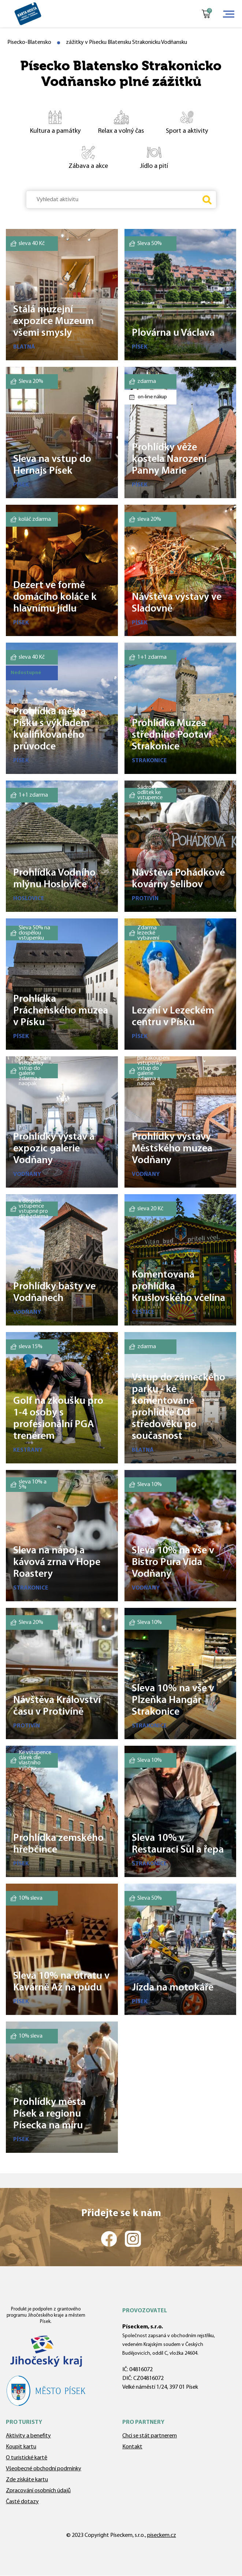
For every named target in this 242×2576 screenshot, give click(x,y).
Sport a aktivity (181, 122)
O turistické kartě (26, 2458)
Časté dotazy (22, 2502)
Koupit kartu (21, 2447)
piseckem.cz (161, 2535)
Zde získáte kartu (27, 2480)
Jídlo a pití (144, 157)
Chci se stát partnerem (149, 2436)
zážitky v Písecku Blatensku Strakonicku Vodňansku (126, 42)
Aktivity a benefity (28, 2436)
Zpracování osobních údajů (38, 2491)
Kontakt (132, 2447)
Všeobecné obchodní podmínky (43, 2469)
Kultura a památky (51, 122)
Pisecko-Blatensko (29, 42)
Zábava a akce (81, 157)
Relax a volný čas (116, 122)
